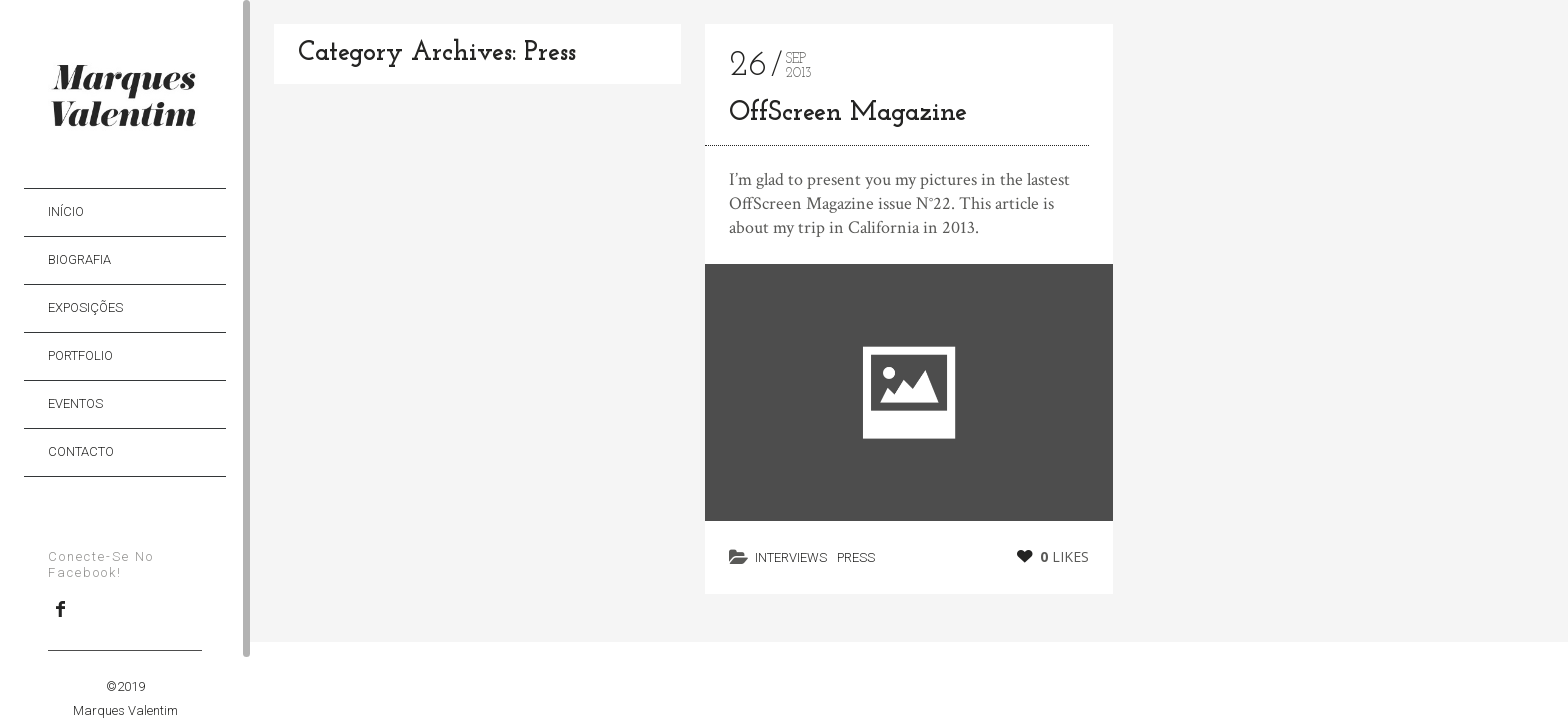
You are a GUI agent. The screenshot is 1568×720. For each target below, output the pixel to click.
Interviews (791, 557)
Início (66, 211)
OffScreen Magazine (848, 113)
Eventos (75, 403)
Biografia (79, 259)
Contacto (81, 451)
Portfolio (80, 355)
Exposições (85, 307)
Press (856, 557)
